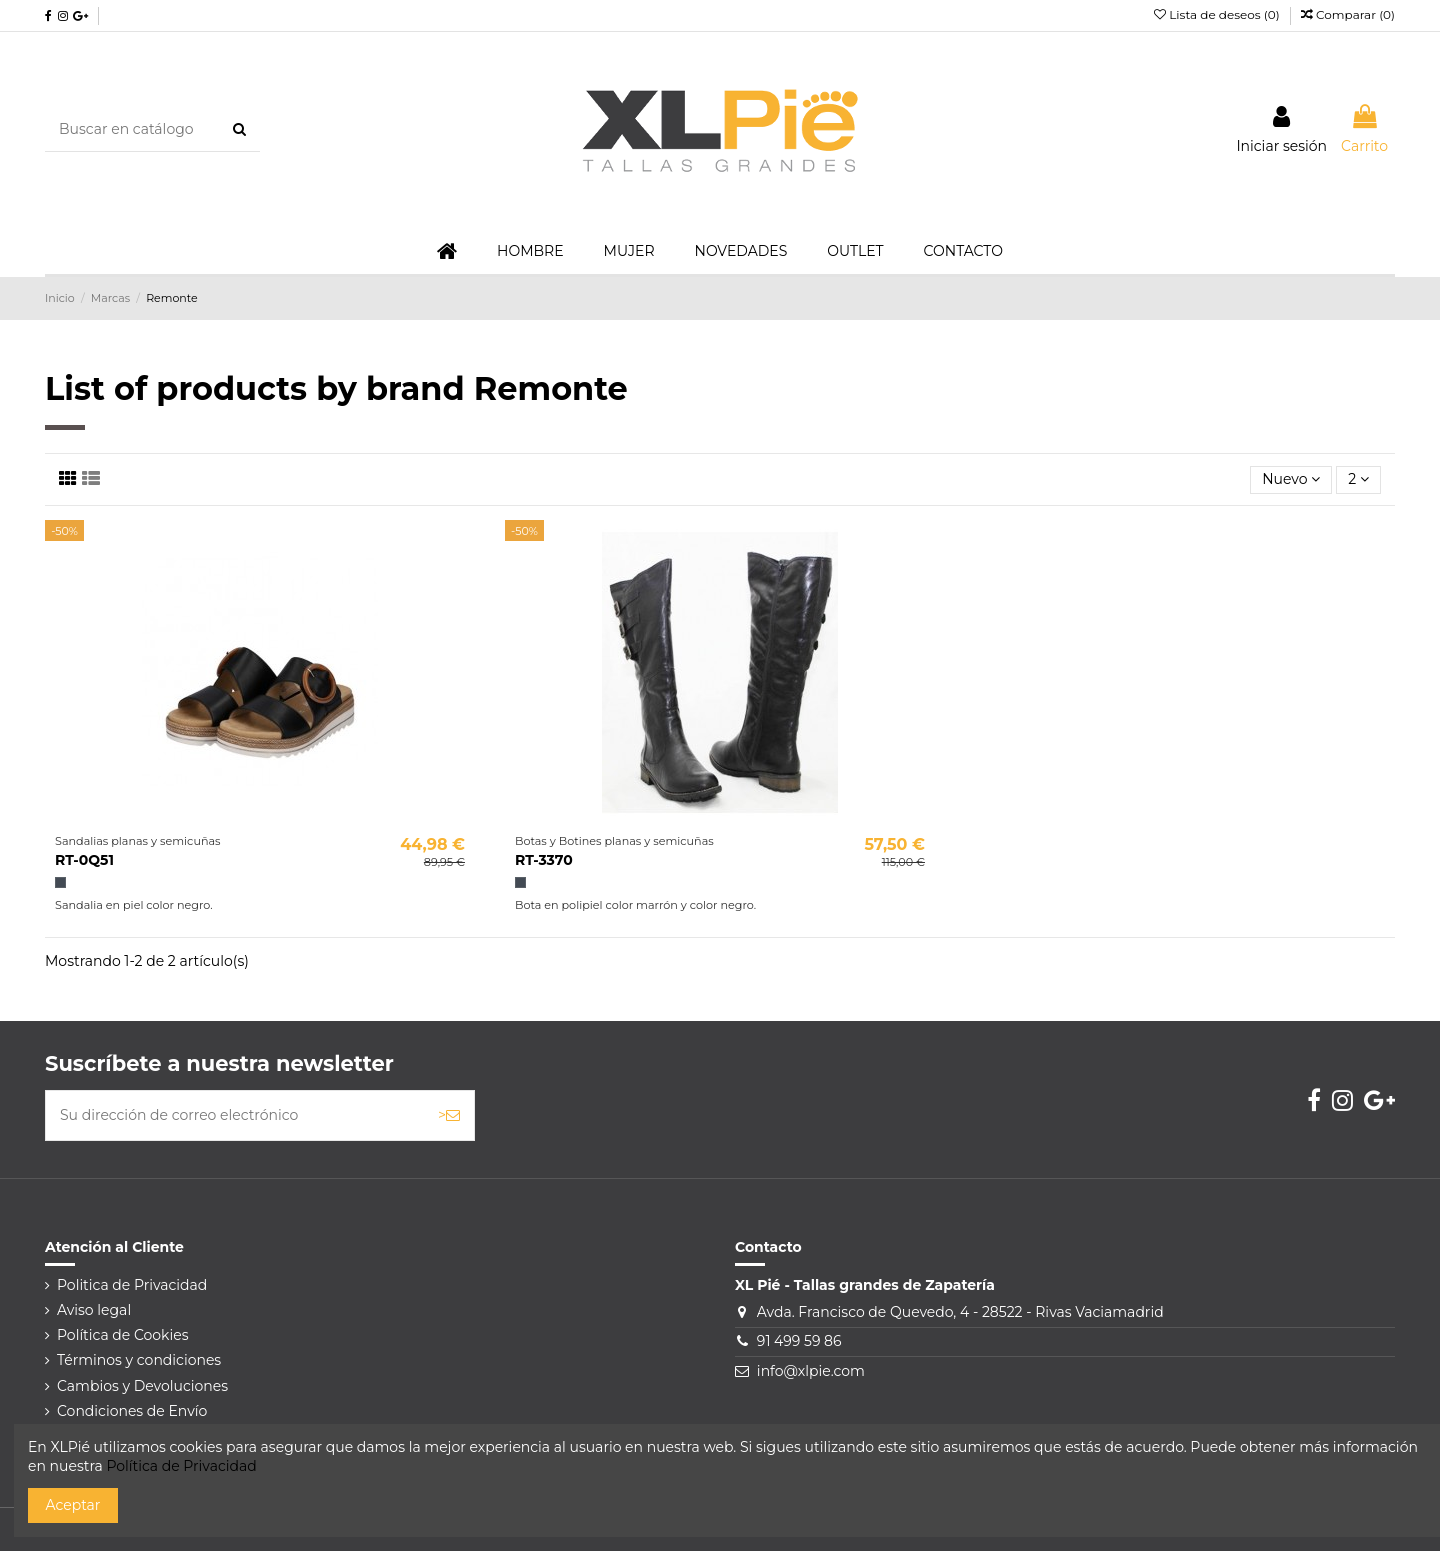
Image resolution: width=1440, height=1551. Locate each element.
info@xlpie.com (811, 1371)
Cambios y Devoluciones (142, 1386)
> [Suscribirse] (449, 1115)
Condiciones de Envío (132, 1411)
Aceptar (73, 1505)
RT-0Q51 (84, 860)
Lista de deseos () (1218, 14)
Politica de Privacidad (132, 1285)
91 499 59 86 (799, 1341)
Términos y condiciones (139, 1360)
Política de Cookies (123, 1335)
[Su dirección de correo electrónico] (235, 1115)
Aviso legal (94, 1310)
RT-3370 (544, 860)
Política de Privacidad (181, 1466)
